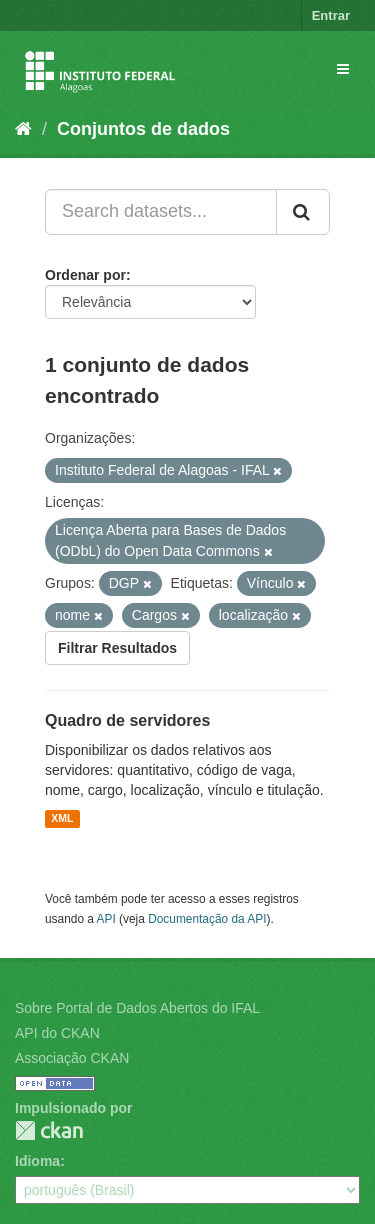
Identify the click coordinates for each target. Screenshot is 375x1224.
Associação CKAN (72, 1058)
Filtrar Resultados (117, 648)
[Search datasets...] (161, 212)
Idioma (37, 1161)
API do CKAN (57, 1033)
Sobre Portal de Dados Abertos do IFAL (137, 1008)
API (106, 919)
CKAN (49, 1130)
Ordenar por (85, 275)
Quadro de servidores (127, 720)
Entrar (331, 15)
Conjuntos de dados (143, 129)
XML (62, 819)
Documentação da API (207, 919)
